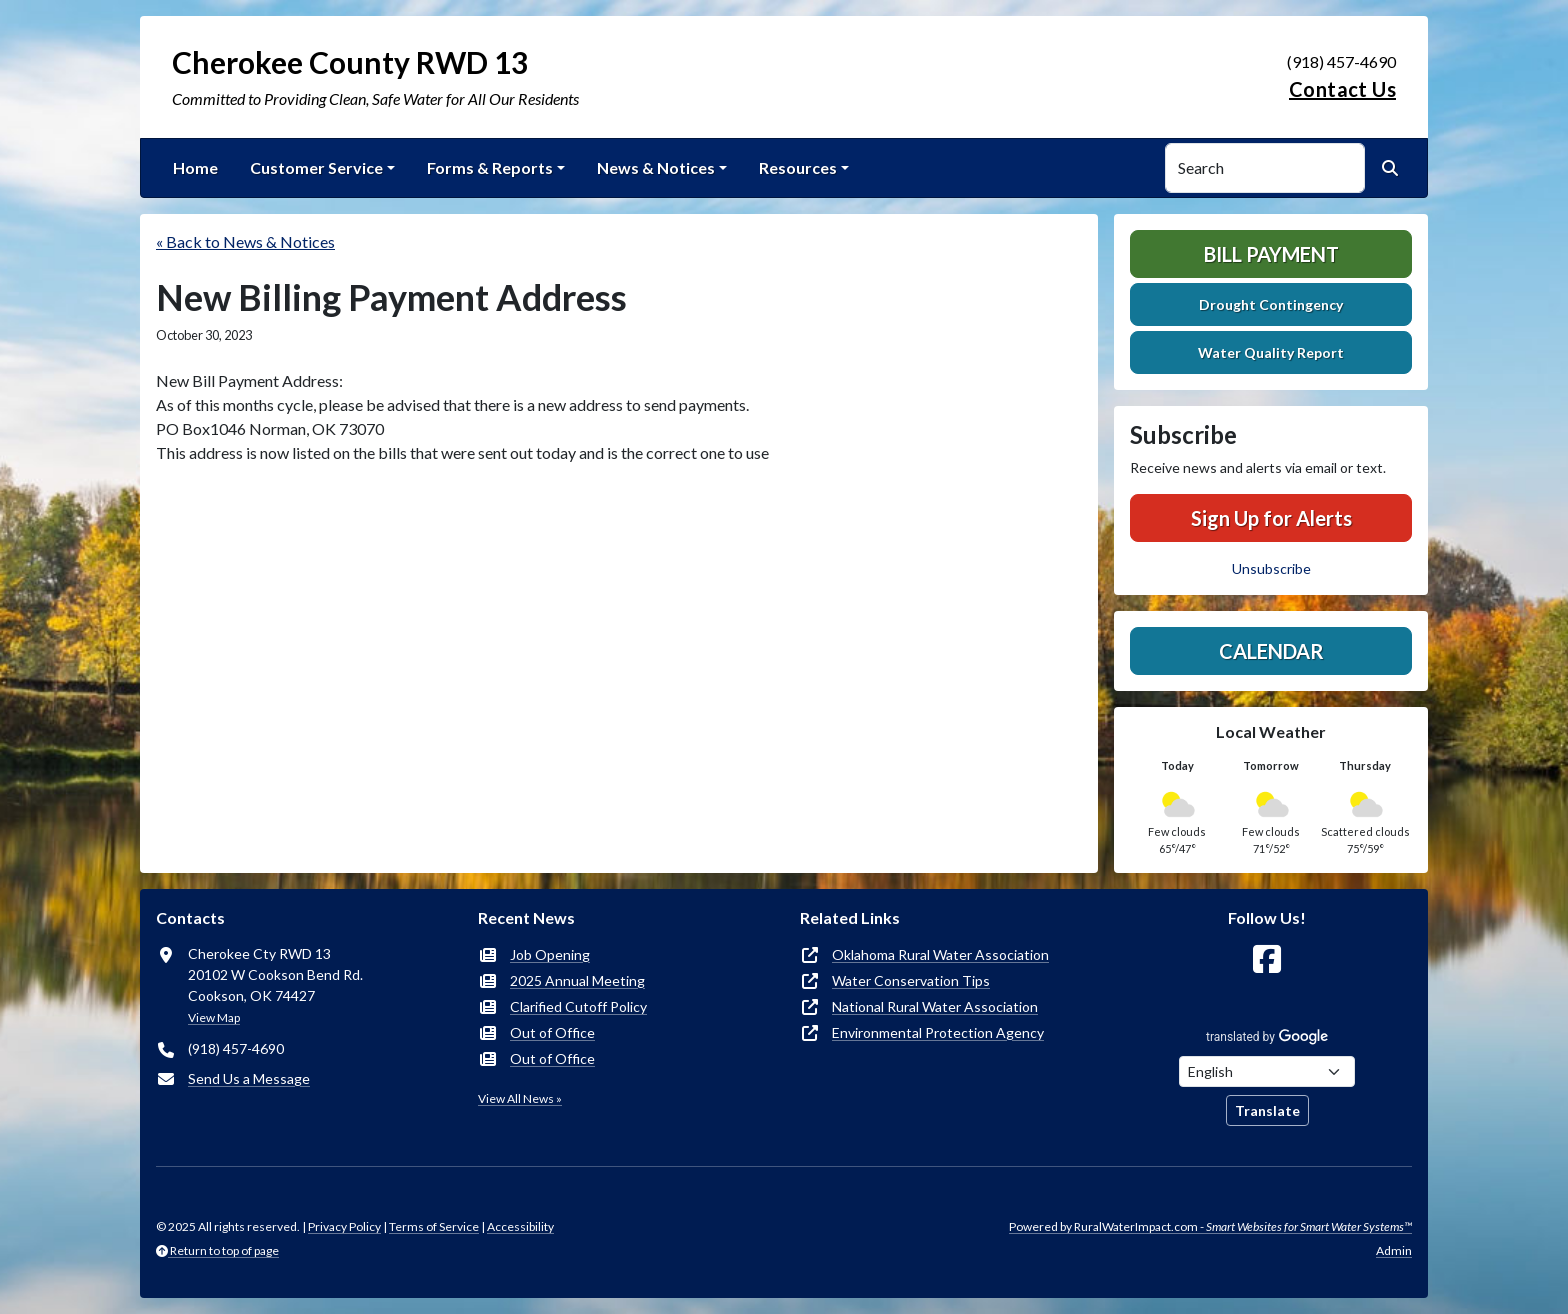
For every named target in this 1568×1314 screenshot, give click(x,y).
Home (195, 167)
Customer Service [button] (316, 167)
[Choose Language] (1267, 1071)
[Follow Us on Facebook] (1267, 959)
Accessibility (520, 1226)
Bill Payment (1271, 254)
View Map (214, 1017)
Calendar (1271, 651)
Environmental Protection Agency (938, 1032)
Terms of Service (434, 1226)
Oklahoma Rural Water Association (940, 954)
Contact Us (1342, 89)
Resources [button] (798, 167)
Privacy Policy (344, 1226)
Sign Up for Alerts (1271, 518)
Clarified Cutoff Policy (578, 1006)
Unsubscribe (1271, 568)
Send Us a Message (249, 1078)
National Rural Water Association (935, 1006)
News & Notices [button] (656, 167)
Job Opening (550, 954)
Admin (1394, 1250)
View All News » (520, 1098)
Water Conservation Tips (911, 980)
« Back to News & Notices (245, 241)
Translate (1267, 1110)
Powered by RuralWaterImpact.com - (1210, 1226)
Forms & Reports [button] (490, 167)
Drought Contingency (1271, 304)
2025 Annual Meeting (577, 980)
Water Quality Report (1271, 352)
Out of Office (552, 1032)
